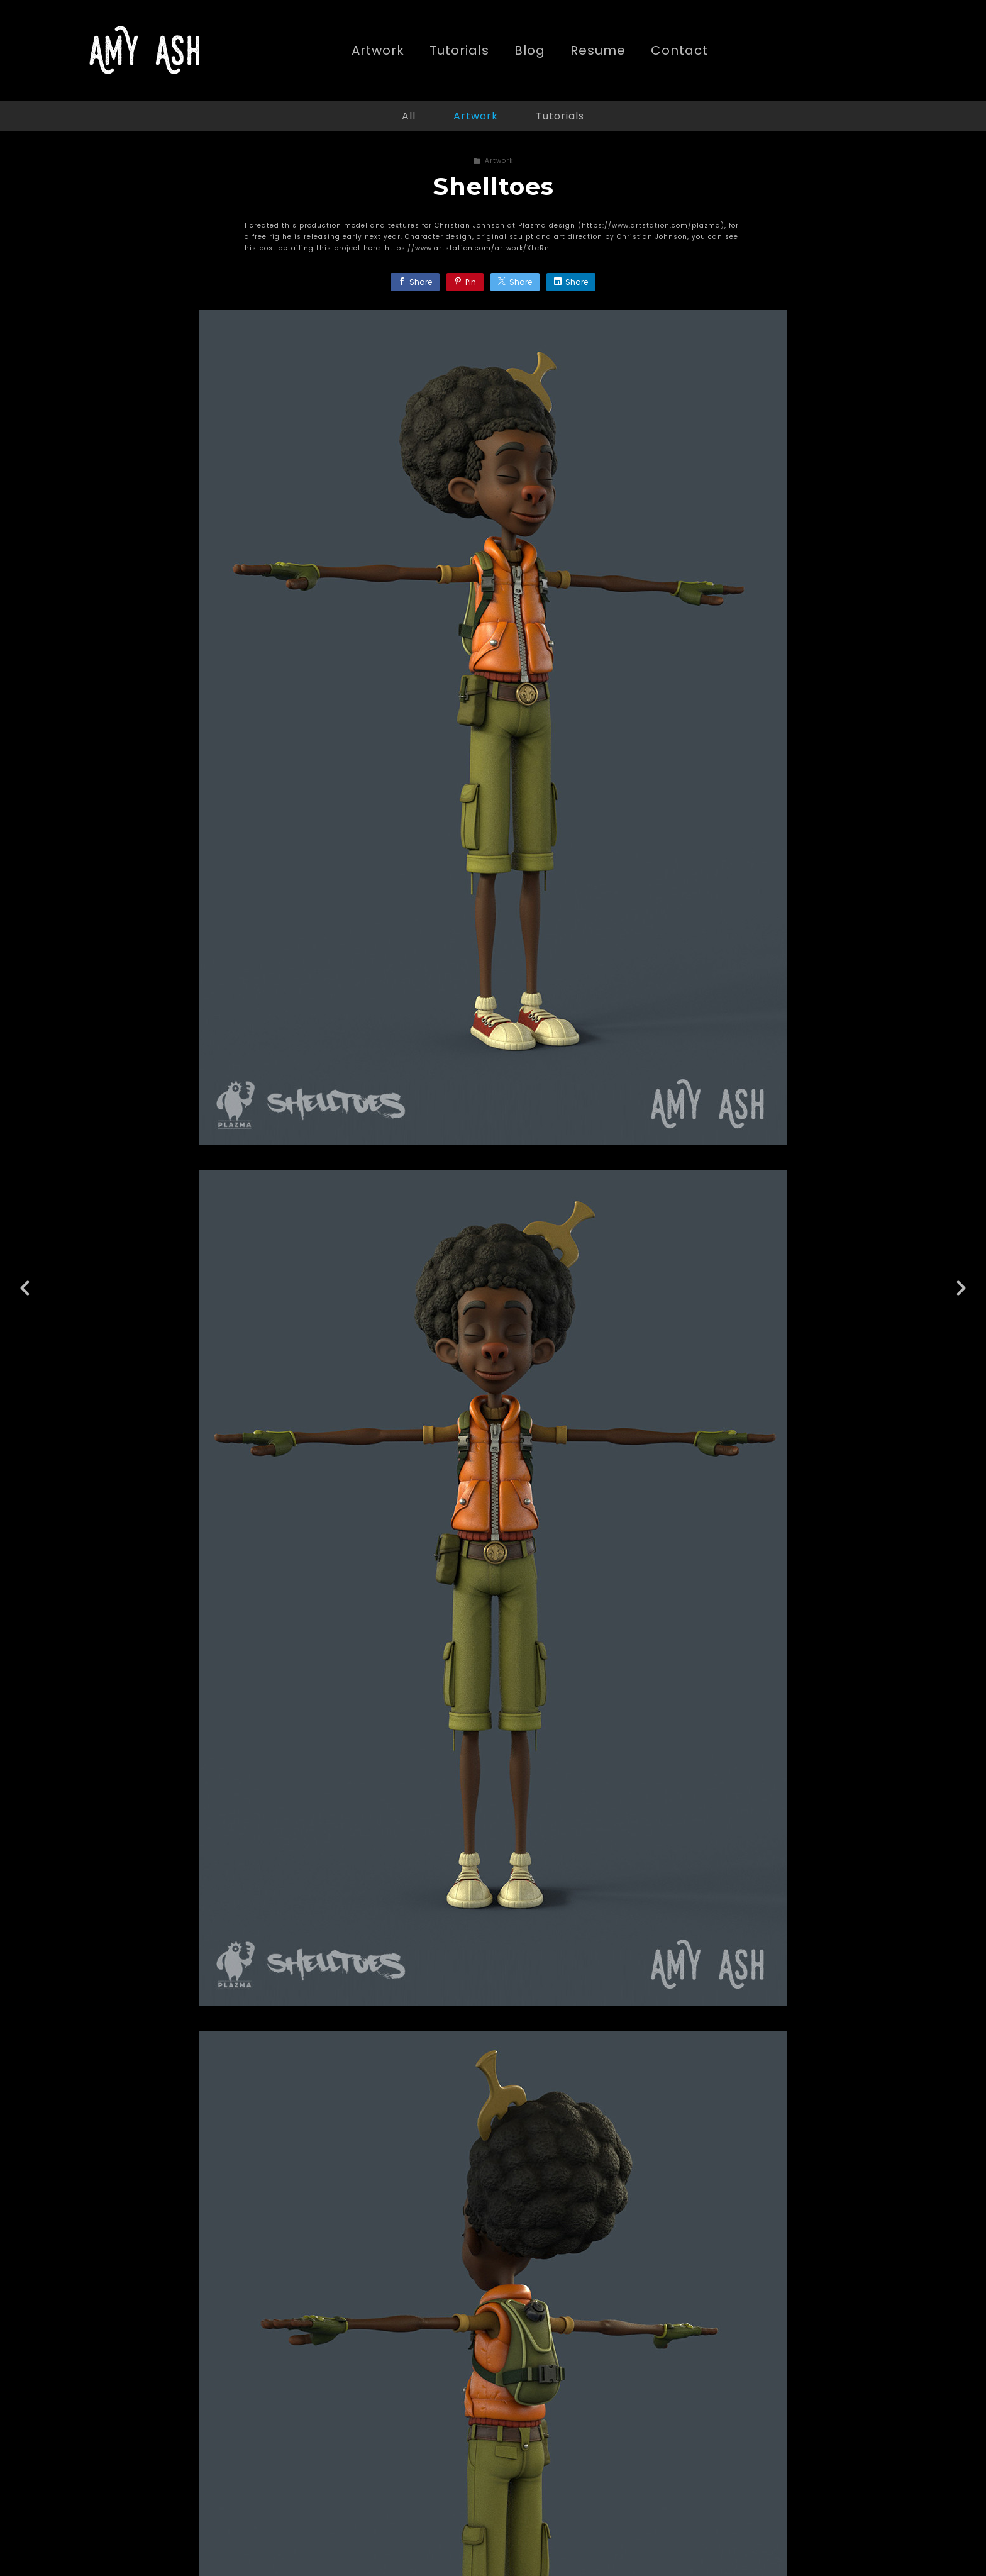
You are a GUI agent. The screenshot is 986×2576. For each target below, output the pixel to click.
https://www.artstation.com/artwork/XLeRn (467, 248)
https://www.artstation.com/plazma (651, 225)
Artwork (378, 51)
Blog (529, 51)
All (409, 116)
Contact (679, 51)
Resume (598, 51)
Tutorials (459, 51)
